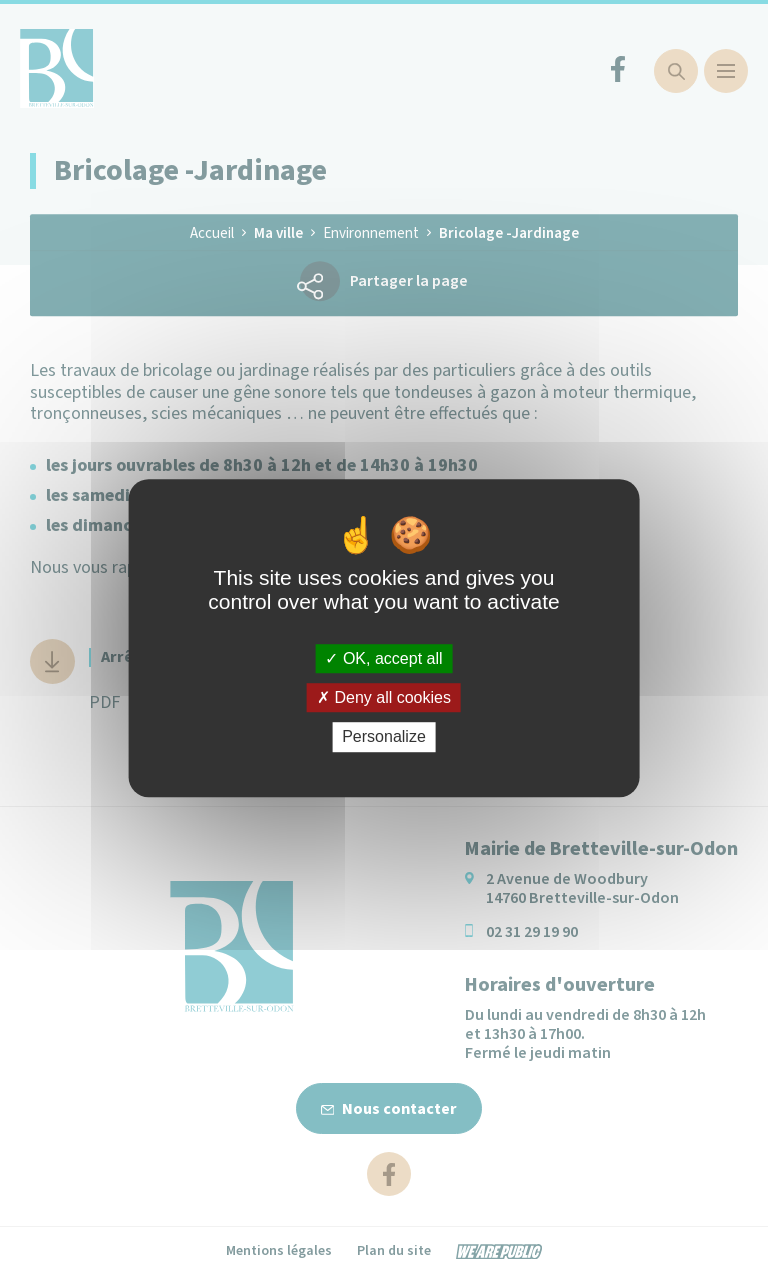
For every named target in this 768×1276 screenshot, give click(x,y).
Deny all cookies (384, 697)
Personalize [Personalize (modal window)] (384, 737)
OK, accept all (383, 658)
